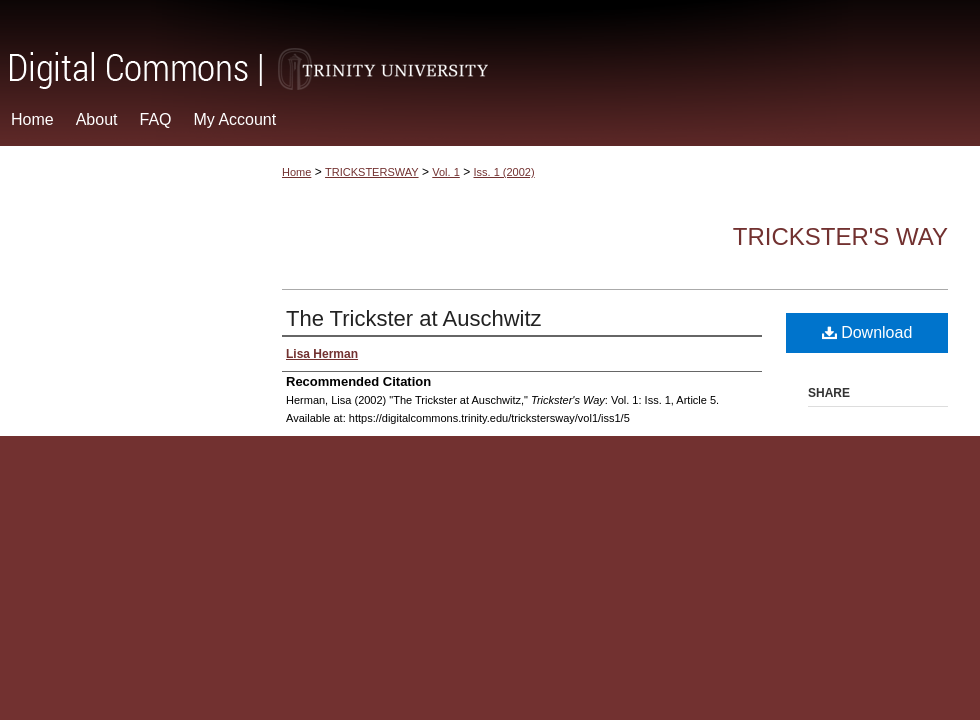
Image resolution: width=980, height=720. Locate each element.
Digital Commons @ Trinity (490, 46)
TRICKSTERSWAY (372, 172)
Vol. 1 (446, 172)
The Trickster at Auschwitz (414, 318)
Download (867, 332)
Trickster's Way (840, 236)
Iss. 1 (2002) (504, 172)
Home (296, 172)
